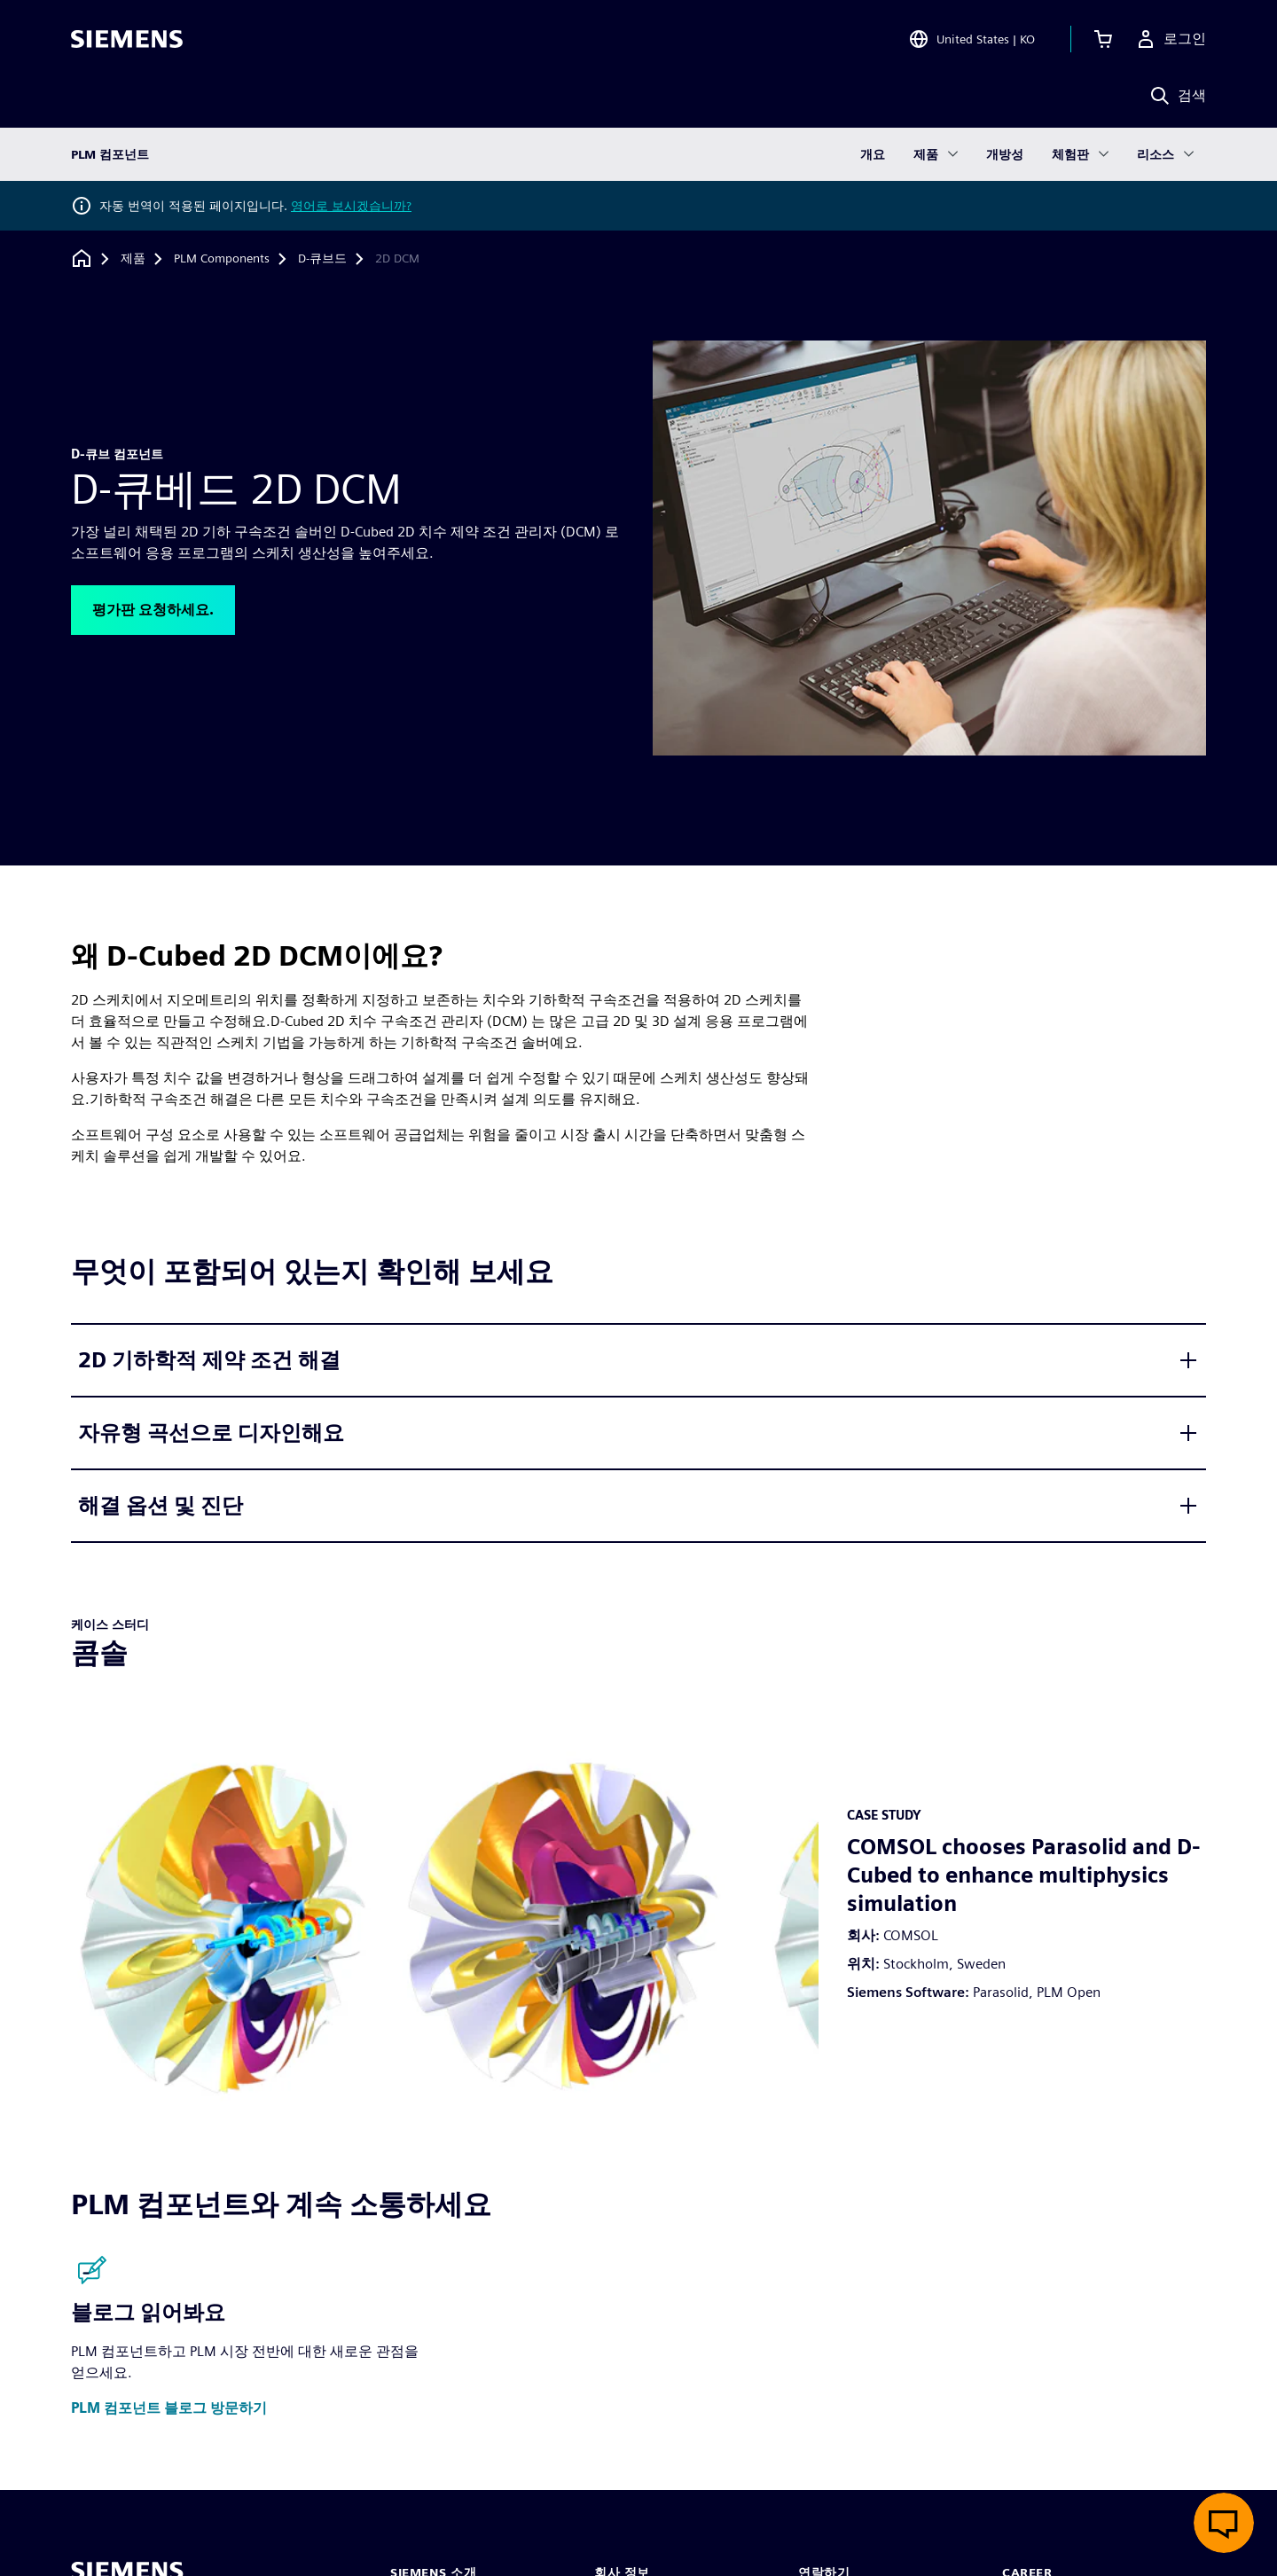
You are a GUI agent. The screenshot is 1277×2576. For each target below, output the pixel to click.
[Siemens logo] (127, 39)
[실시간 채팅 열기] (1224, 2523)
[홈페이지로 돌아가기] (81, 258)
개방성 (1004, 154)
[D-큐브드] (322, 259)
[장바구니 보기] (1103, 39)
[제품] (133, 259)
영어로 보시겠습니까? (351, 206)
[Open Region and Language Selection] (971, 39)
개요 (872, 154)
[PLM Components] (222, 259)
